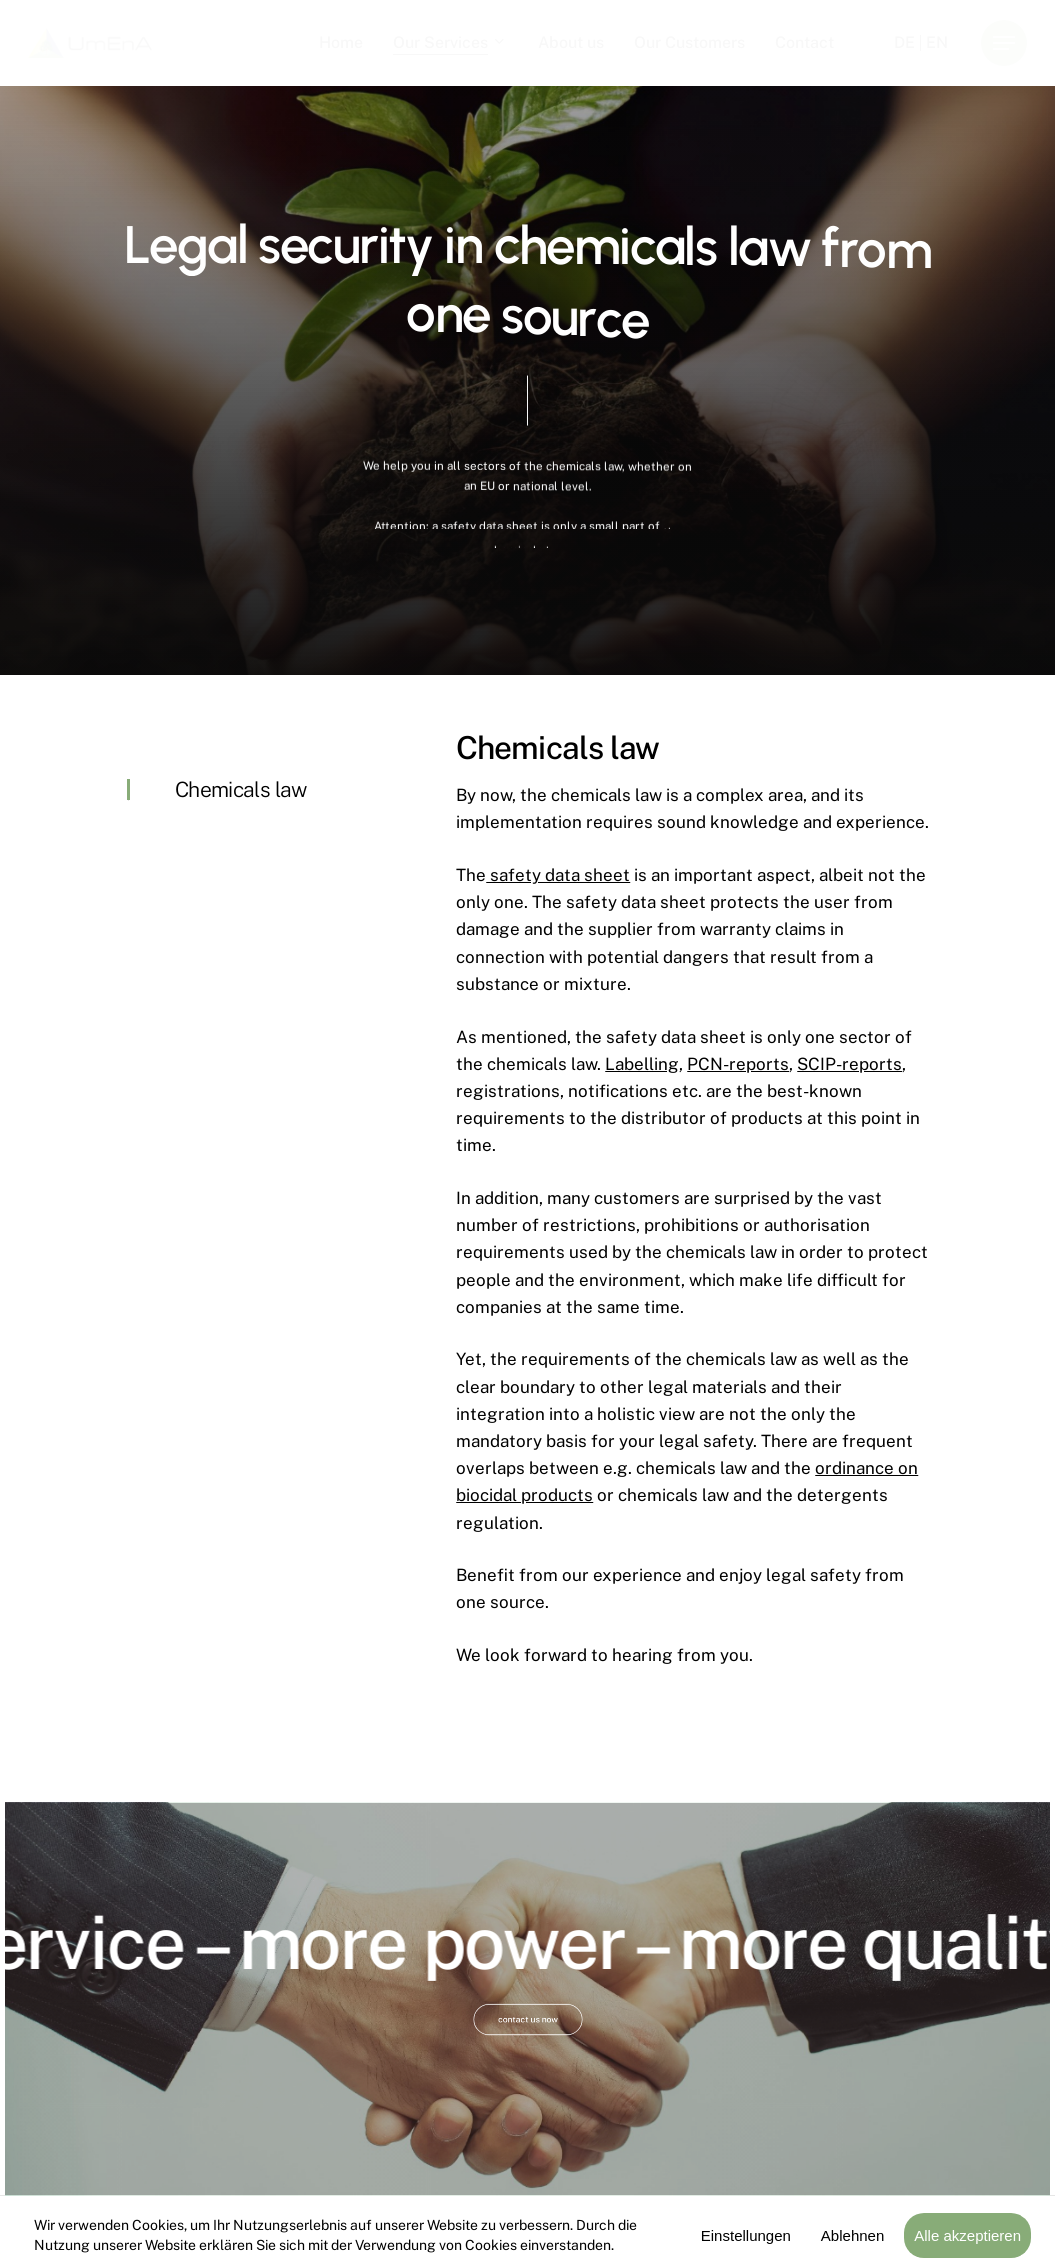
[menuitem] (904, 43)
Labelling (642, 1064)
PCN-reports (738, 1064)
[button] (1004, 43)
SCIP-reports (849, 1064)
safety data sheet (558, 875)
